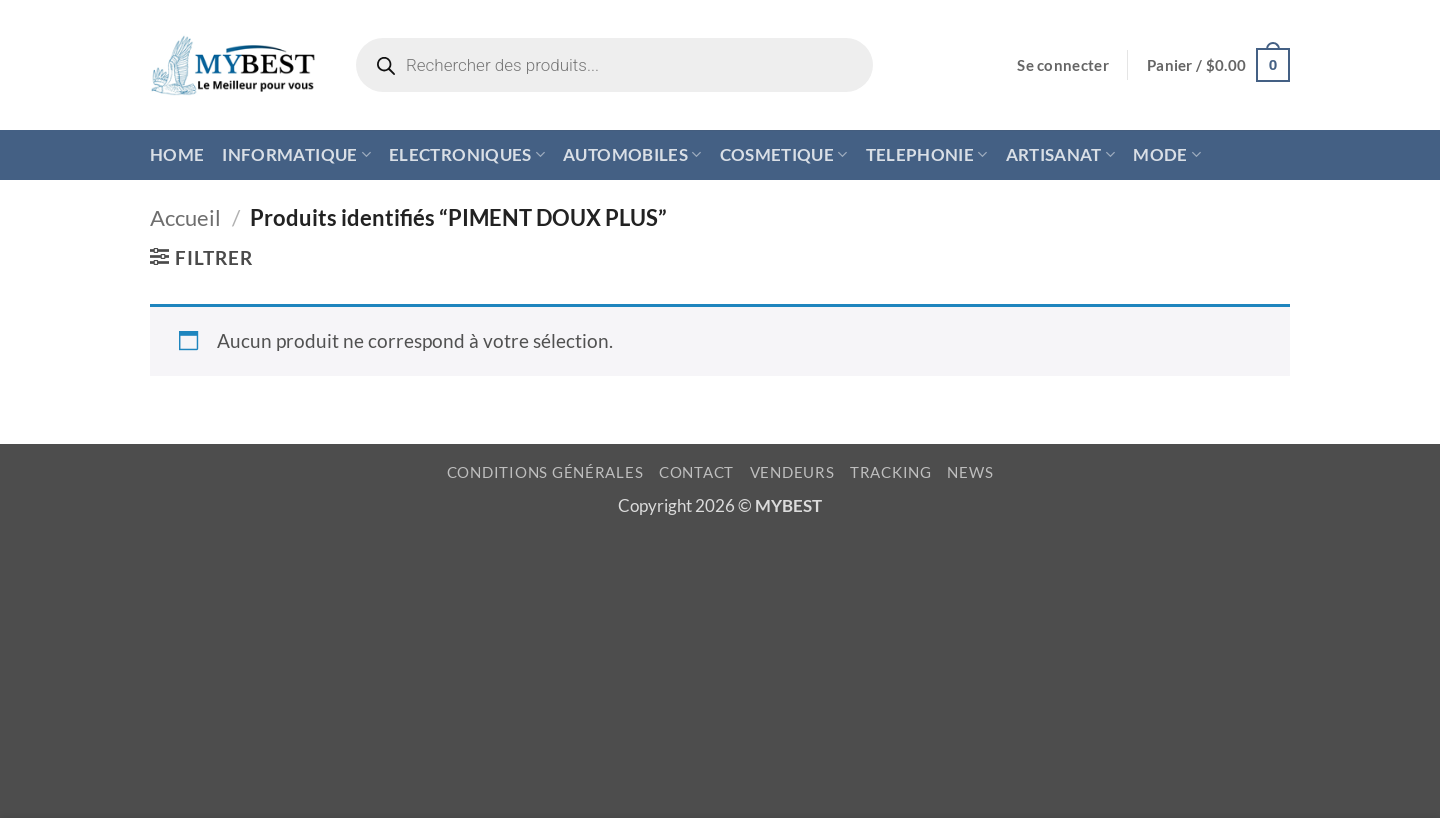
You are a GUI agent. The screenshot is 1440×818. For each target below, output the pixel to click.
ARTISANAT (1061, 154)
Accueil (185, 217)
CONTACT (696, 472)
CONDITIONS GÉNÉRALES (545, 472)
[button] (1063, 65)
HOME (177, 154)
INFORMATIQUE (296, 154)
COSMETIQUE (784, 154)
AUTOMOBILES (632, 154)
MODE (1167, 154)
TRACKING (891, 472)
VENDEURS (792, 472)
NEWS (970, 472)
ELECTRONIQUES (467, 154)
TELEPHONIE (927, 154)
